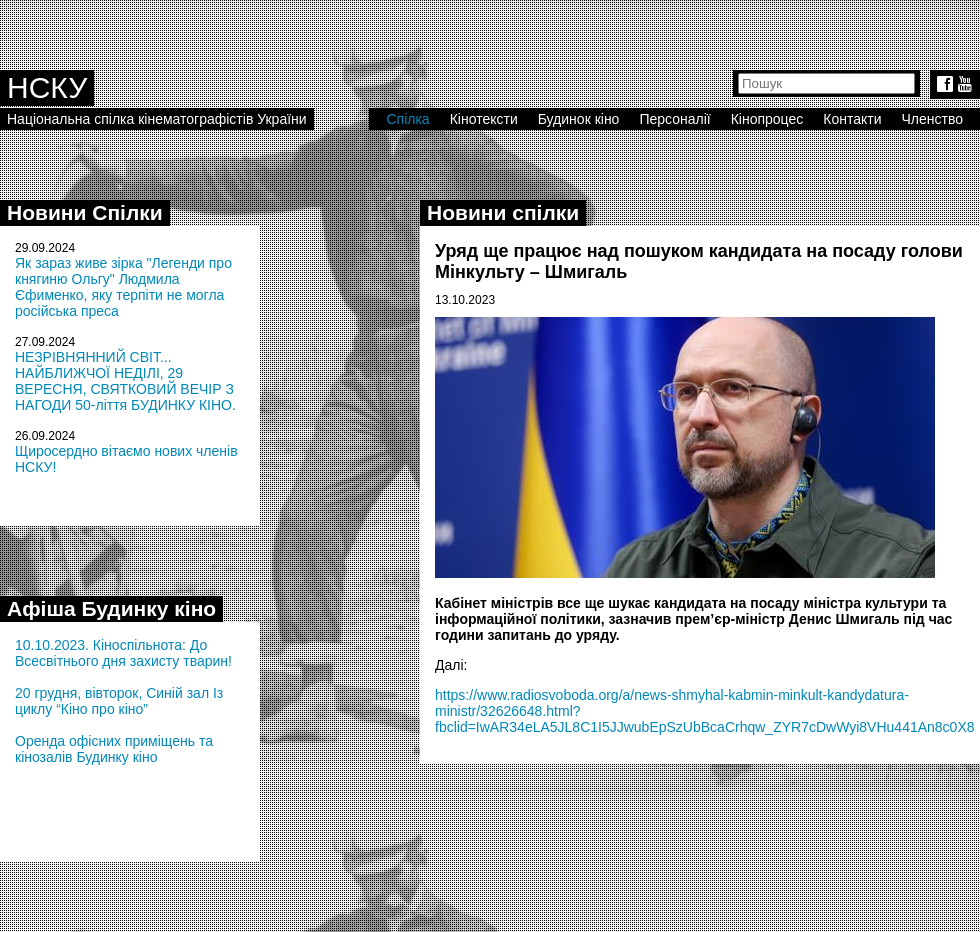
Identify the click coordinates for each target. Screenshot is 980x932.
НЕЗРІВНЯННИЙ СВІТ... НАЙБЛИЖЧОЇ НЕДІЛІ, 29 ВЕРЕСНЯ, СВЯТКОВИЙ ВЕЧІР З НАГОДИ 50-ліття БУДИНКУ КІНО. (125, 381)
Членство (933, 119)
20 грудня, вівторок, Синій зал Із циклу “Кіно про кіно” (119, 701)
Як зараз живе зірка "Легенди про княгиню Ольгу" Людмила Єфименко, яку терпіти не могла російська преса (123, 287)
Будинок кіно (579, 119)
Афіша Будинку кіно (111, 608)
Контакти (852, 119)
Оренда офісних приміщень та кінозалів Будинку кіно (114, 749)
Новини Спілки (85, 212)
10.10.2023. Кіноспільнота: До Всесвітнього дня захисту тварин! (123, 653)
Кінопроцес (767, 119)
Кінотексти (484, 119)
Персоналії (674, 119)
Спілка (407, 119)
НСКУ (47, 87)
